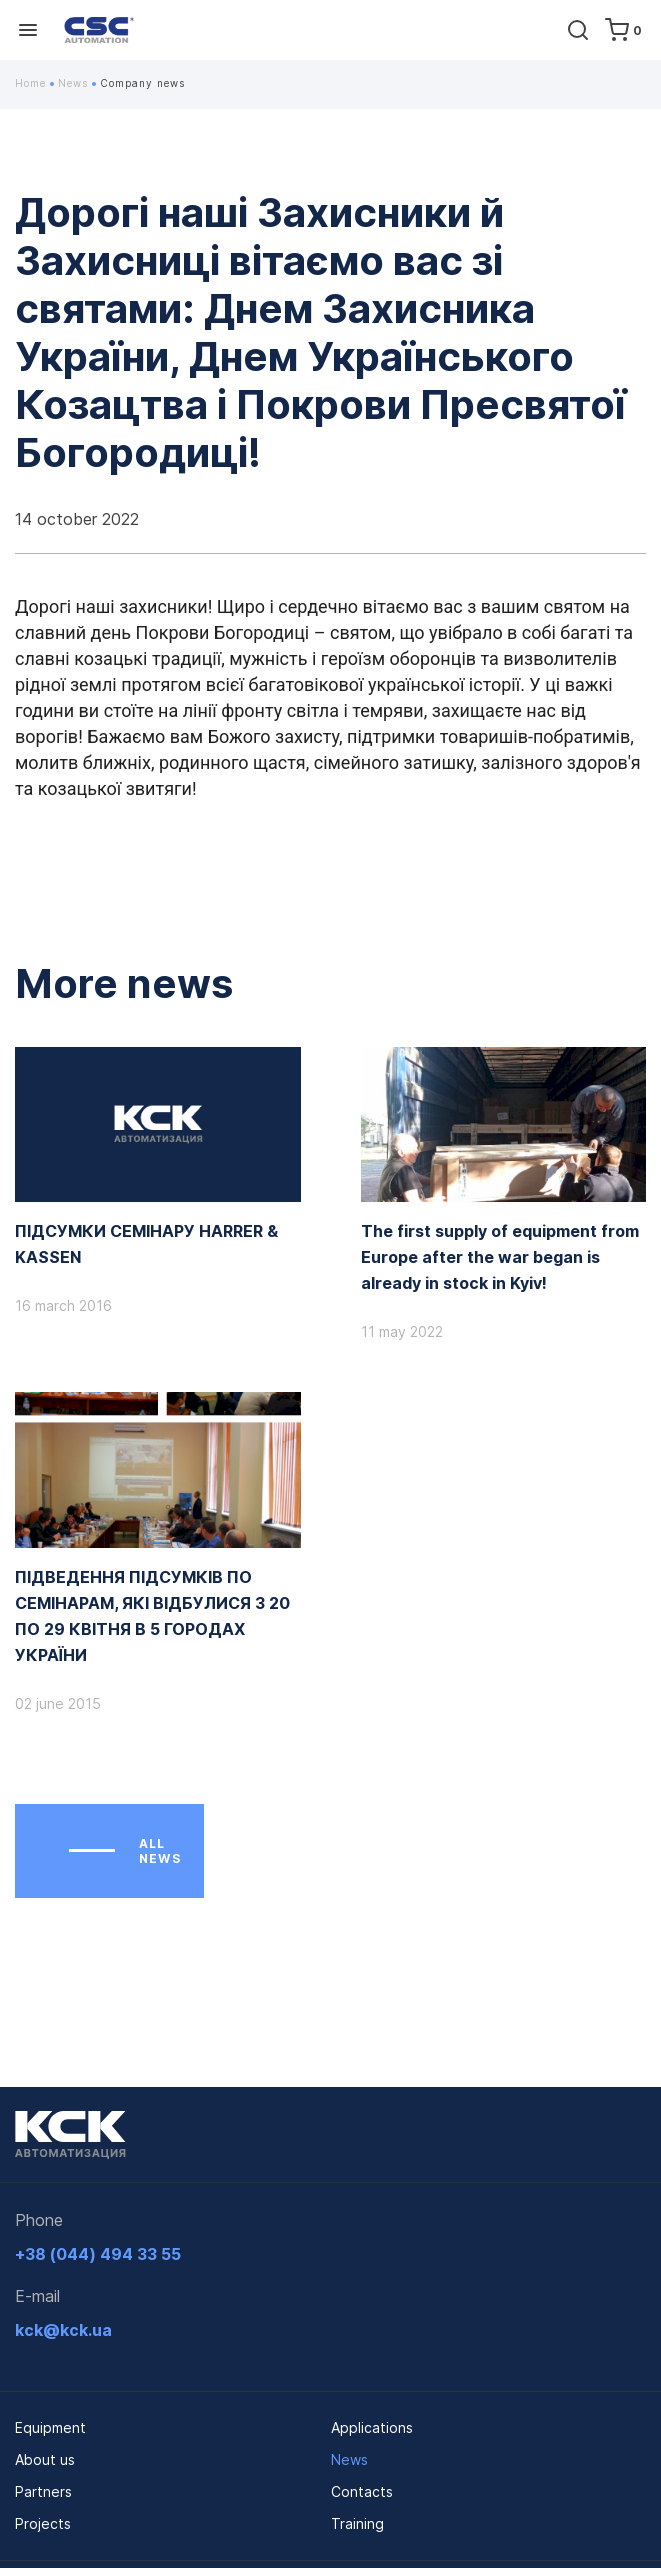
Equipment (50, 2427)
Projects (43, 2523)
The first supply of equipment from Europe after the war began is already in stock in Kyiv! (500, 1257)
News (77, 83)
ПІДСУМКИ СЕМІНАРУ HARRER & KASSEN (146, 1244)
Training (357, 2523)
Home (34, 83)
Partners (43, 2491)
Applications (372, 2427)
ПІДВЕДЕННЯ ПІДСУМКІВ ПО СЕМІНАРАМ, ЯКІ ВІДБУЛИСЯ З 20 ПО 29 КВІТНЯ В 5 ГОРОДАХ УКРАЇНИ (152, 1616)
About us (45, 2459)
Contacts (362, 2491)
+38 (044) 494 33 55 (98, 2254)
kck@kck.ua (63, 2330)
